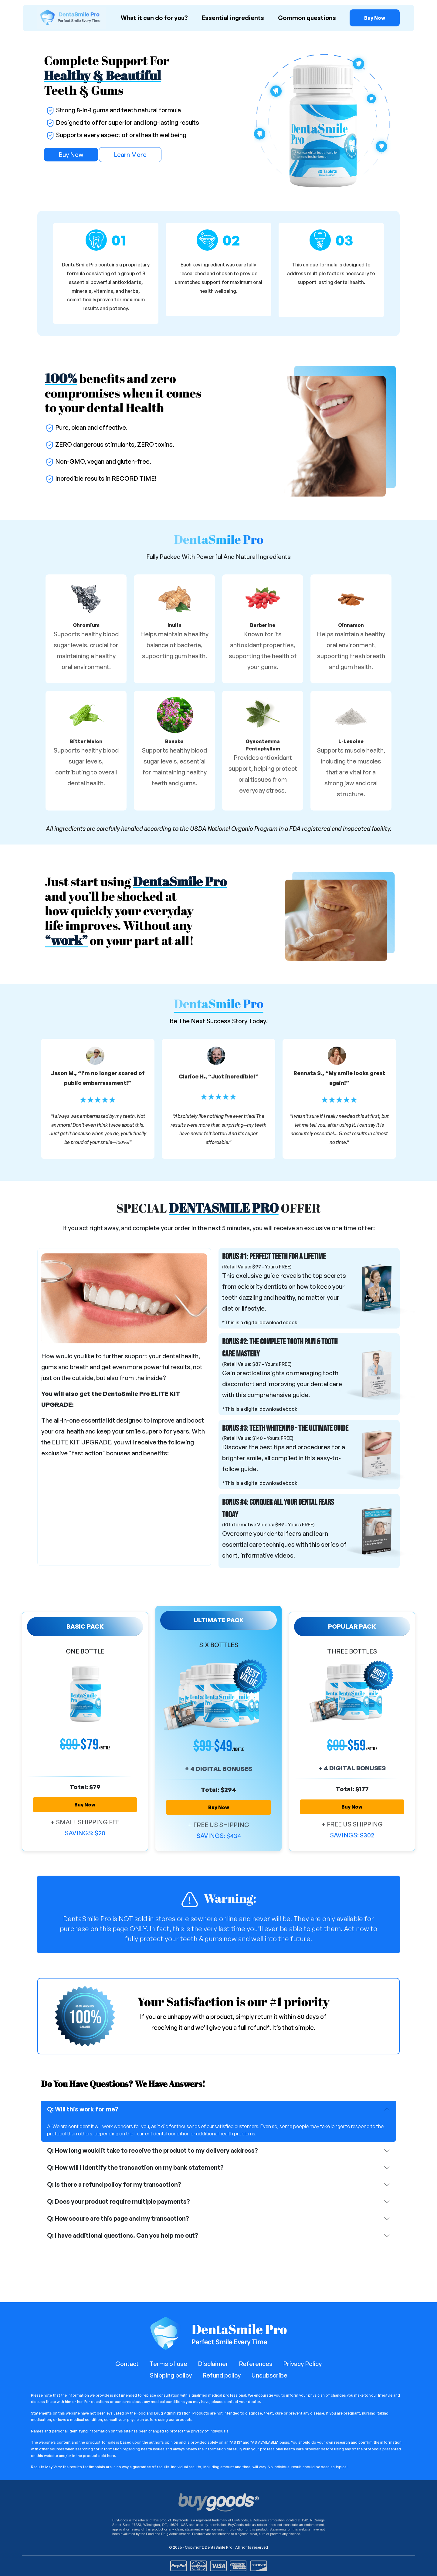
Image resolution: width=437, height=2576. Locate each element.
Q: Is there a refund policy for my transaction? (114, 2184)
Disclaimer (213, 2364)
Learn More (130, 154)
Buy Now (71, 154)
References (256, 2364)
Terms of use (168, 2364)
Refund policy (221, 2375)
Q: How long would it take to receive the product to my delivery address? (152, 2150)
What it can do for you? (154, 18)
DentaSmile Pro (218, 2547)
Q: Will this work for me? (82, 2109)
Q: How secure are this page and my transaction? (118, 2218)
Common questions (307, 18)
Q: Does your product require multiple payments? (118, 2201)
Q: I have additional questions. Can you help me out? (122, 2235)
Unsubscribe (269, 2375)
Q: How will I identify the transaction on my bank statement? (135, 2167)
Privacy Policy (302, 2364)
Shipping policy (171, 2375)
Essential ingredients (233, 18)
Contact (127, 2364)
